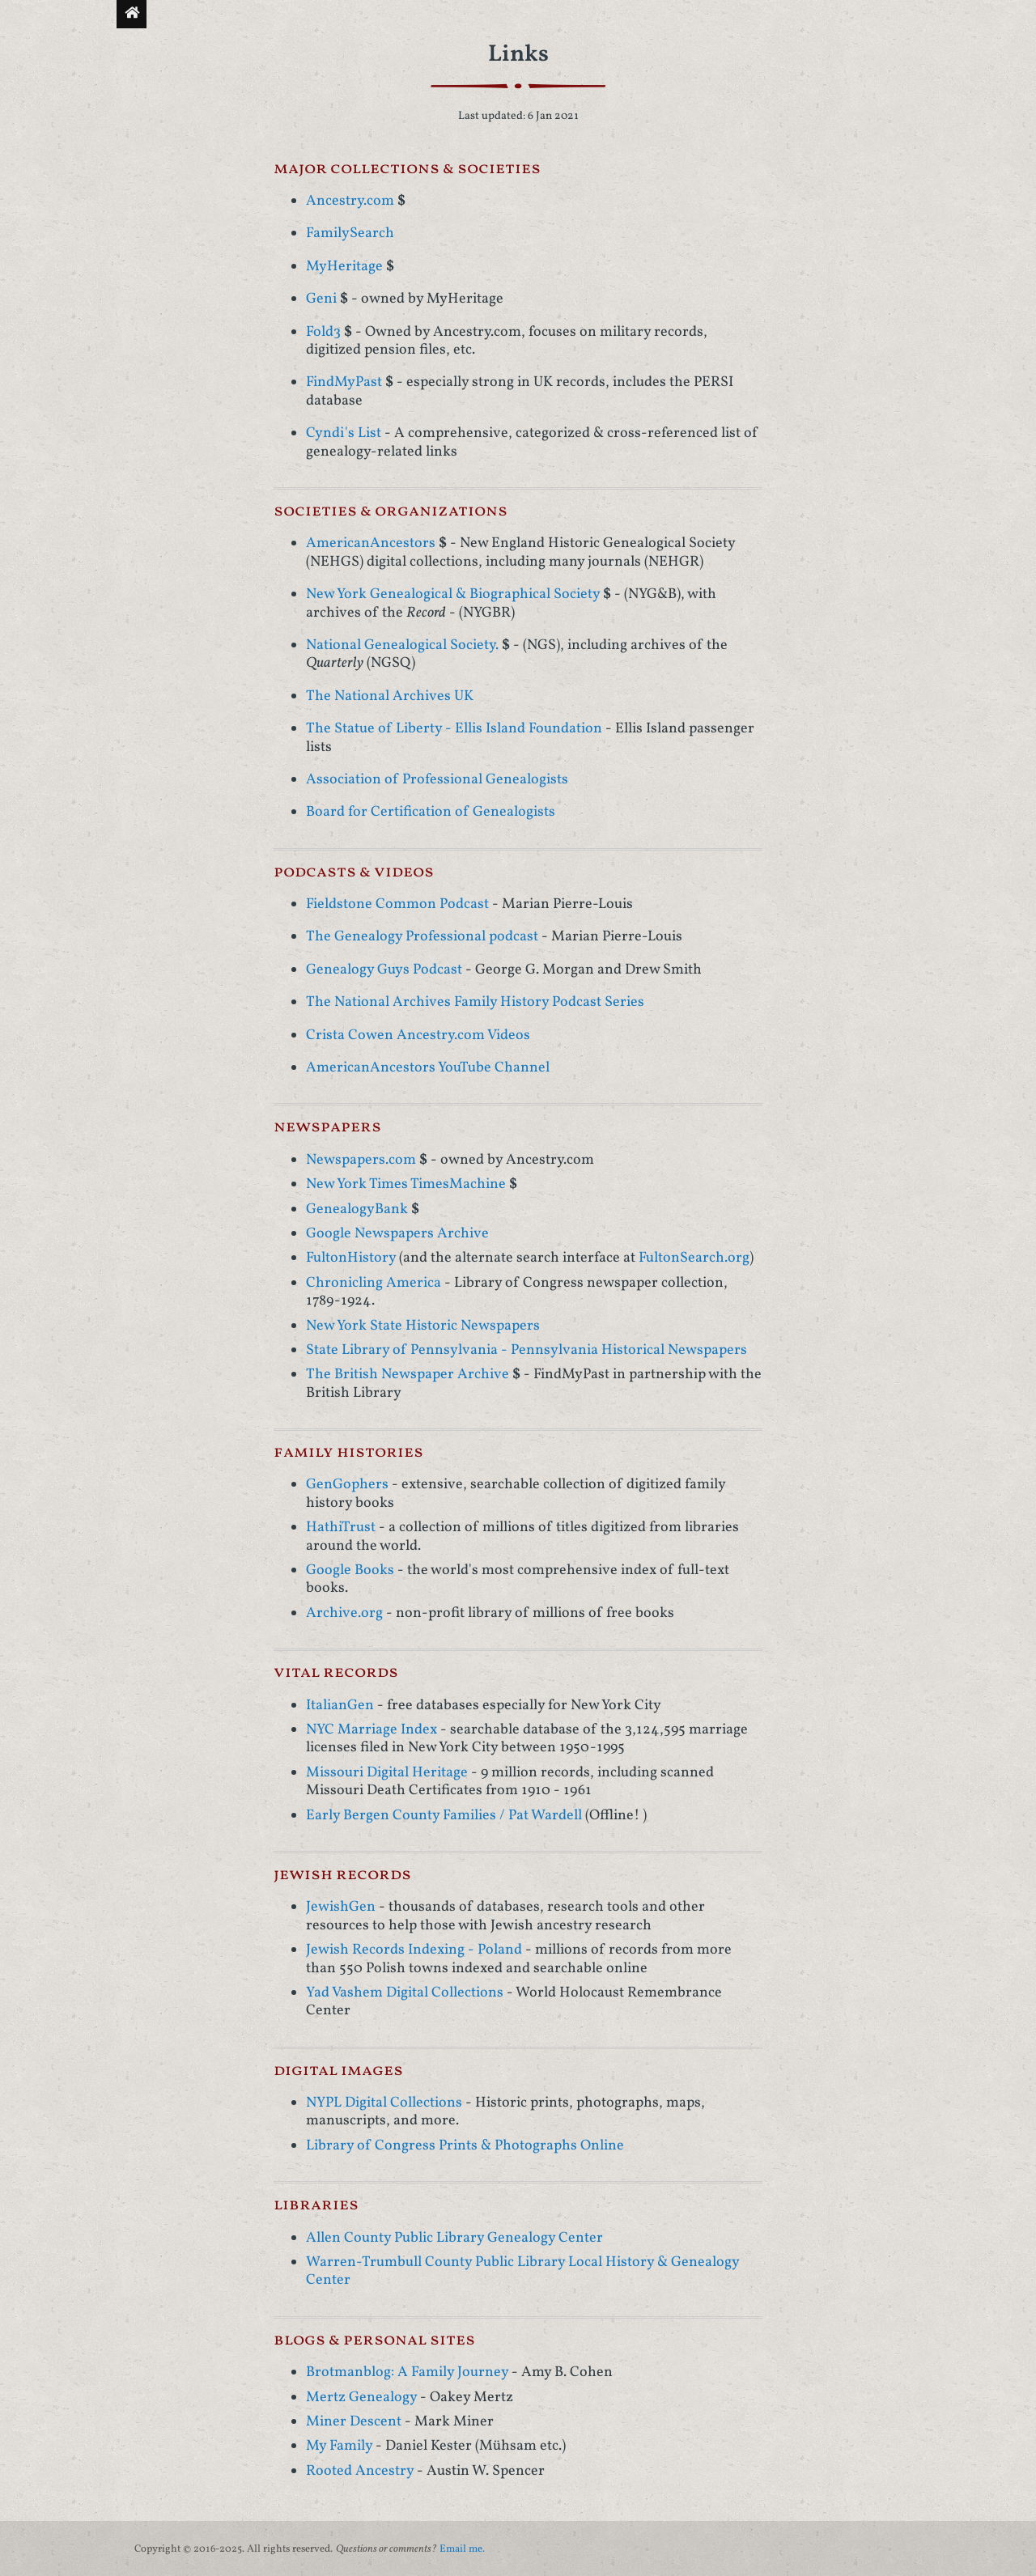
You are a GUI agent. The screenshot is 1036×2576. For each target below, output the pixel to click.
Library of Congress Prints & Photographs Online (465, 2146)
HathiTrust (341, 1527)
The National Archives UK (389, 696)
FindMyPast (344, 382)
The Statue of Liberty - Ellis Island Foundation (454, 729)
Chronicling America (373, 1283)
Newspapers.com (361, 1160)
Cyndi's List (343, 433)
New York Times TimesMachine (406, 1184)
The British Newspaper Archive (407, 1374)
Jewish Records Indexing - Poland (414, 1950)
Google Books (350, 1570)
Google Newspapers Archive (397, 1234)
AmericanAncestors (370, 543)
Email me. (462, 2549)
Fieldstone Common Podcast (397, 904)
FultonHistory (351, 1258)
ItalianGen (340, 1705)
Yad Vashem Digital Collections (404, 1993)
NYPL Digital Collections (384, 2103)
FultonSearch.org (694, 1258)
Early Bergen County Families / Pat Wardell (444, 1816)
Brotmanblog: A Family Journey (407, 2372)
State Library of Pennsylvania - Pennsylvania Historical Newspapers (526, 1350)
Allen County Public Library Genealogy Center (454, 2238)
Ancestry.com (350, 201)
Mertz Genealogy (361, 2397)
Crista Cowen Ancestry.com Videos (418, 1035)
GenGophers (347, 1485)
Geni (321, 299)
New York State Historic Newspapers (423, 1326)
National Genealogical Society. (402, 645)
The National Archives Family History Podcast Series (475, 1002)
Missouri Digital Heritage (387, 1773)
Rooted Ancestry (360, 2471)
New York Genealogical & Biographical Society (453, 594)
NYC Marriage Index (371, 1730)
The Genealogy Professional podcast (423, 937)
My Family (339, 2446)
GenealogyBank (357, 1209)
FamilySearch (350, 233)
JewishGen (341, 1907)
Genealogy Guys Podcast (384, 970)
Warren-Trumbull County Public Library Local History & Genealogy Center (522, 2271)
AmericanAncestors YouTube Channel (428, 1068)
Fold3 (323, 332)
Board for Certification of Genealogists (430, 812)
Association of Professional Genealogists (437, 780)
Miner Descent (353, 2422)
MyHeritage (344, 267)
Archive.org (344, 1613)
